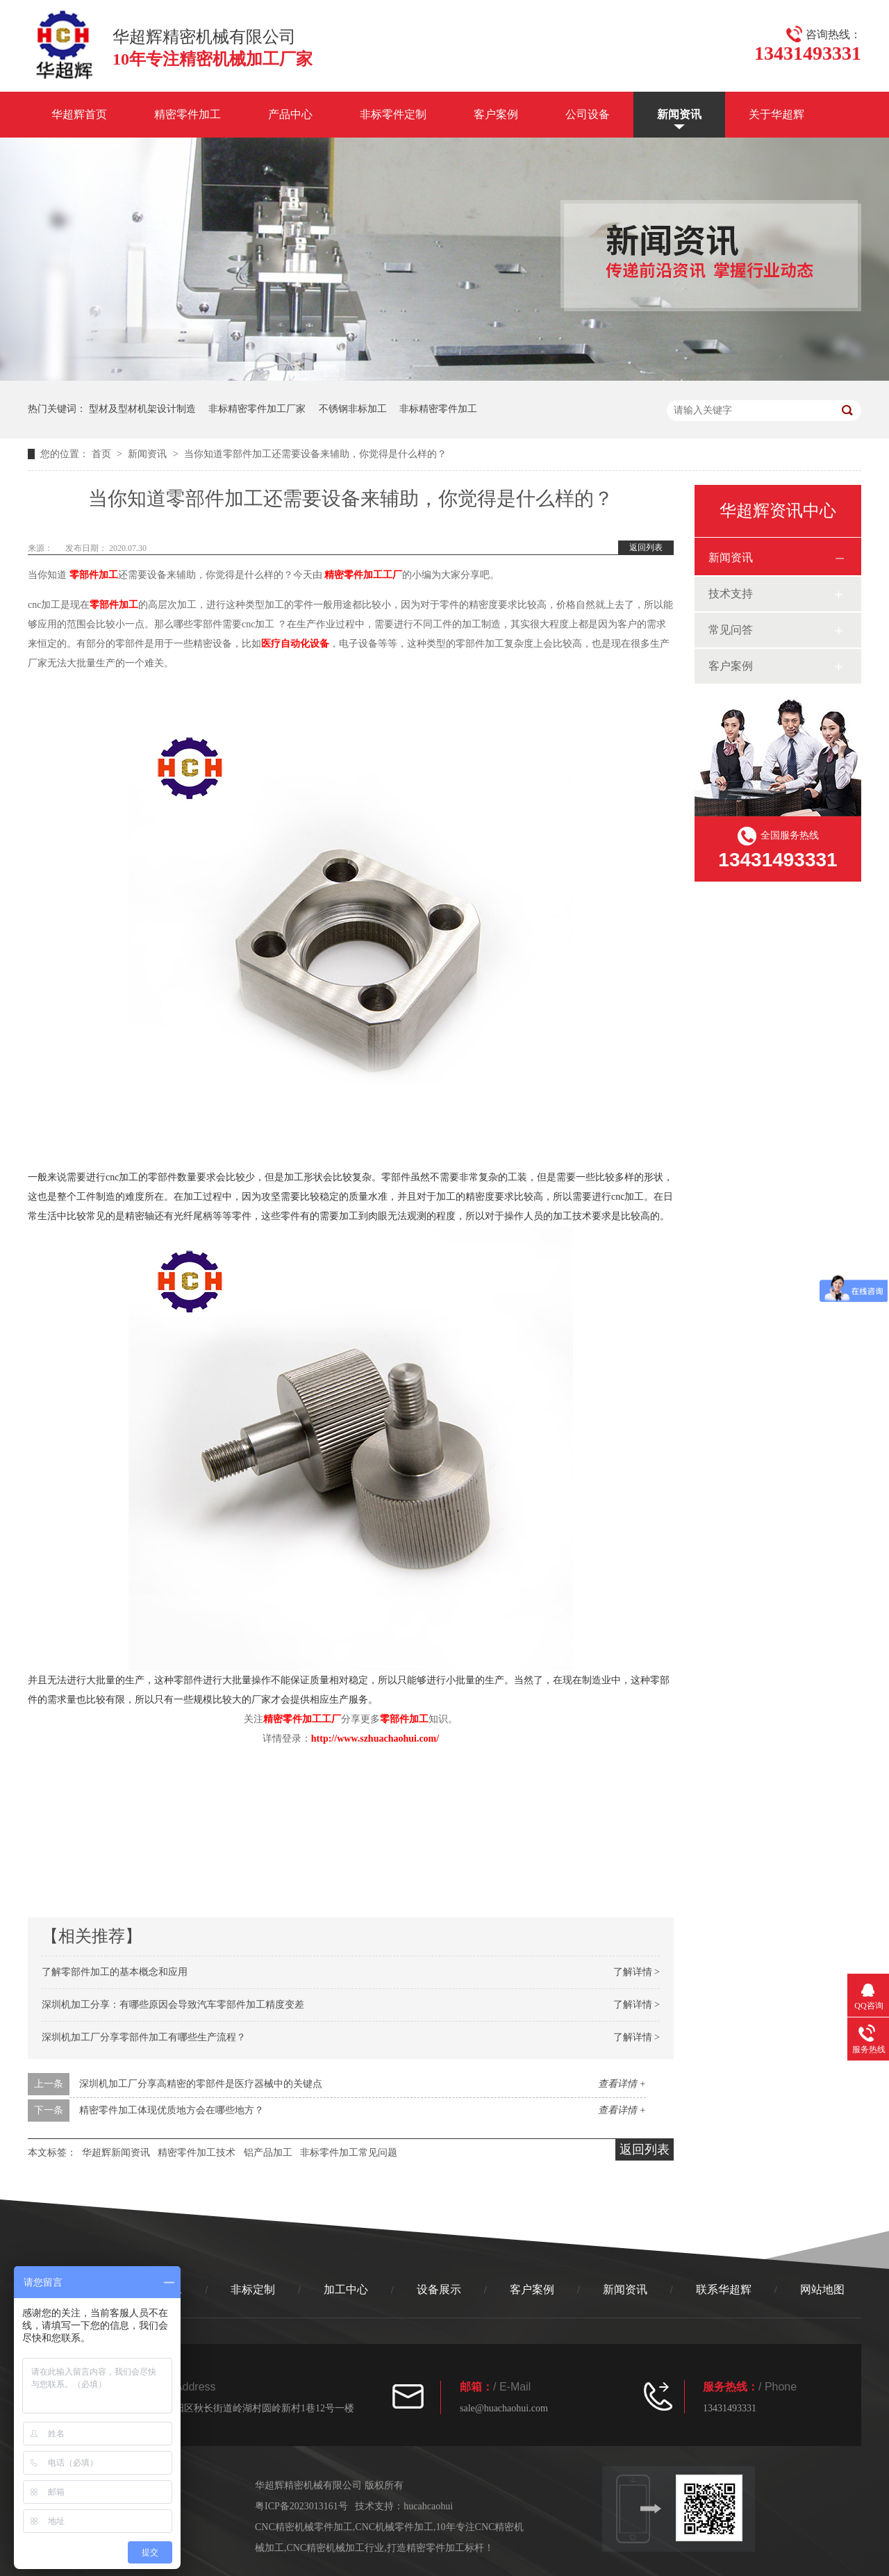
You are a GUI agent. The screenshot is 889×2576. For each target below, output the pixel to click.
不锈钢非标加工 (353, 409)
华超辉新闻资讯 (116, 2152)
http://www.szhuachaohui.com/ (375, 1738)
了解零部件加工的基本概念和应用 (115, 1972)
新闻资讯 (679, 114)
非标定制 (253, 2289)
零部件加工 (93, 575)
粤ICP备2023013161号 (301, 2506)
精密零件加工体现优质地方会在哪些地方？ (171, 2110)
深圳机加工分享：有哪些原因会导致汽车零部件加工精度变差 (173, 2004)
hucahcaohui (428, 2506)
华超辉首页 (79, 114)
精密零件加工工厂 (363, 575)
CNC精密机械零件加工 (304, 2527)
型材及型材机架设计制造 (142, 409)
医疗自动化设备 (295, 643)
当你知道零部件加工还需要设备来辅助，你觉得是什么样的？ (315, 454)
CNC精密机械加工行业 (336, 2548)
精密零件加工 (187, 114)
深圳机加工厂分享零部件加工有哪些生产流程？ (144, 2037)
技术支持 (730, 594)
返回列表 (646, 547)
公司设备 (587, 114)
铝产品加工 (268, 2152)
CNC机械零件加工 (394, 2527)
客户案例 (496, 114)
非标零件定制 (393, 114)
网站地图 (822, 2289)
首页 (103, 454)
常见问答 (730, 630)
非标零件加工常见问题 (348, 2152)
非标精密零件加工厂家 (257, 409)
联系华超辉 (723, 2289)
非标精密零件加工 (438, 409)
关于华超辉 (776, 114)
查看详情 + (622, 2084)
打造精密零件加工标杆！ (440, 2548)
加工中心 (346, 2289)
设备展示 (439, 2289)
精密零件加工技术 (196, 2152)
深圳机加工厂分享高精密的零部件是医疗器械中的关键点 (200, 2084)
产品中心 (290, 114)
